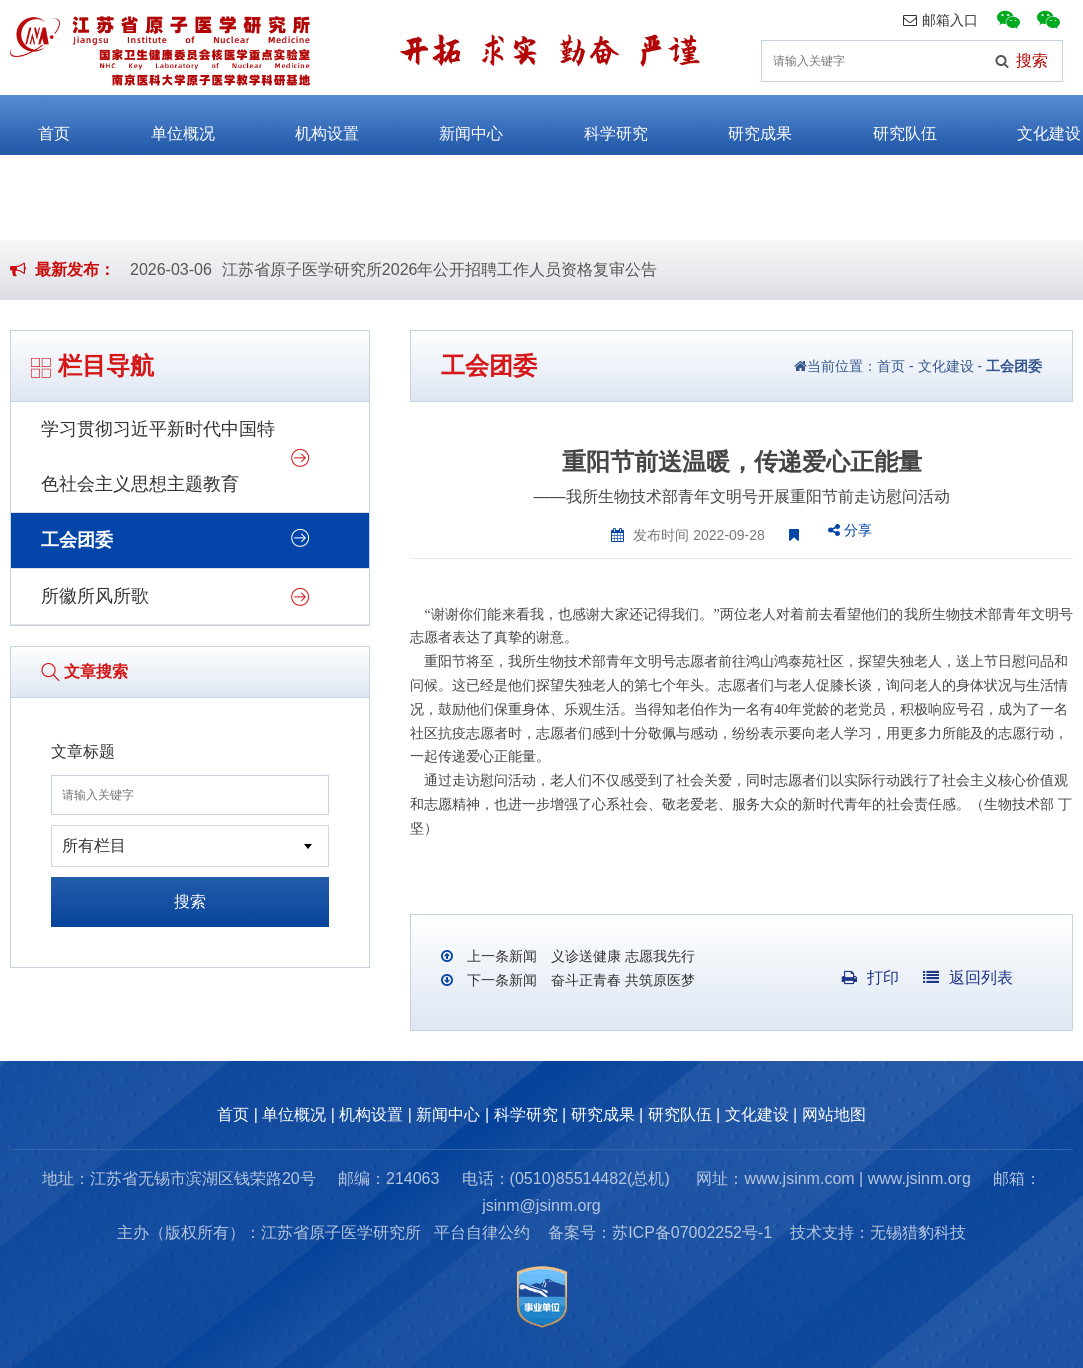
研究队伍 (887, 124)
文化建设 (1031, 124)
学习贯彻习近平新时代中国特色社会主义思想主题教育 (158, 456)
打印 (870, 977)
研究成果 (742, 124)
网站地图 (834, 1114)
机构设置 (309, 124)
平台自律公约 (482, 1232)
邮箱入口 (940, 20)
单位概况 (164, 124)
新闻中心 (453, 124)
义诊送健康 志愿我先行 (621, 956)
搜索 (190, 901)
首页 (36, 124)
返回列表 (968, 977)
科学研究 (598, 124)
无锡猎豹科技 (918, 1232)
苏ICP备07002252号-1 (692, 1232)
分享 (850, 530)
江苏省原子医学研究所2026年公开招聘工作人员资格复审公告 (440, 269)
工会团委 (77, 540)
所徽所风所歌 (95, 596)
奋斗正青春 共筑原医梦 (621, 980)
